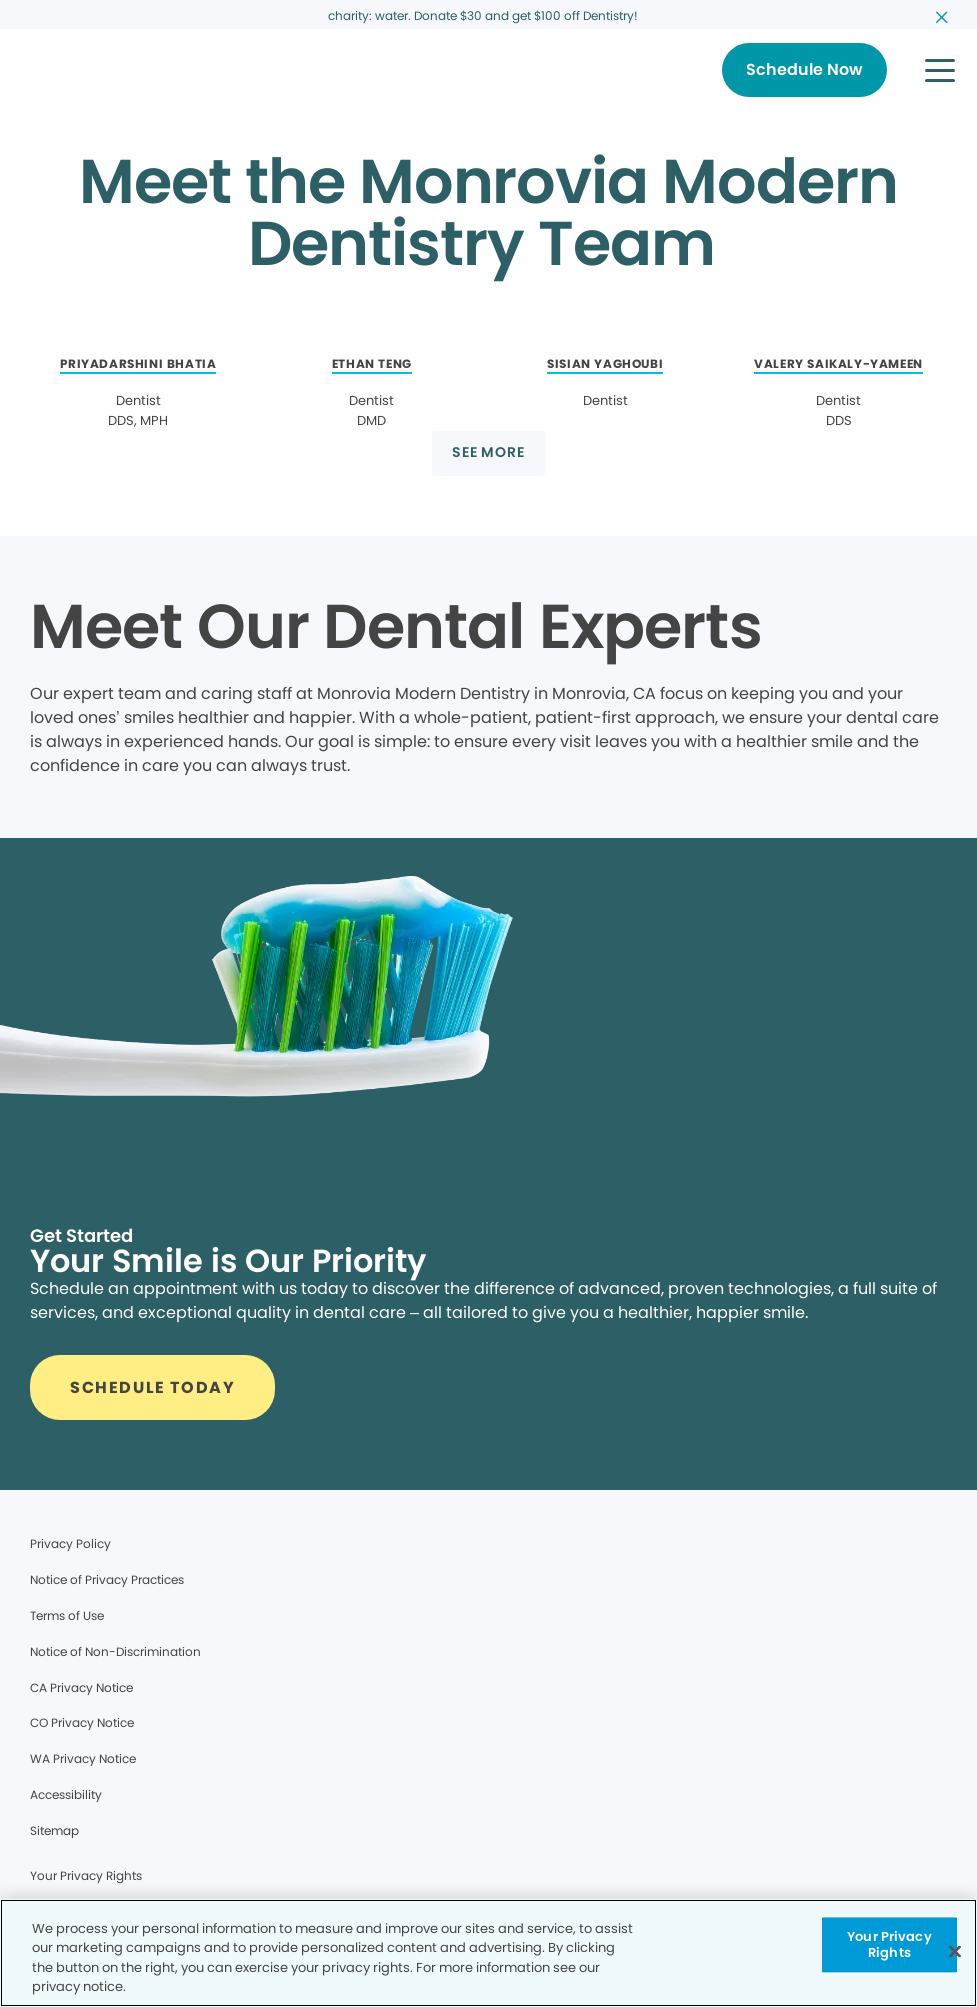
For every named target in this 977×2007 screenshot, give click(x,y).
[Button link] (804, 70)
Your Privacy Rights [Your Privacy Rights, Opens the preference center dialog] (889, 1944)
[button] (940, 70)
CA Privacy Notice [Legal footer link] (81, 1687)
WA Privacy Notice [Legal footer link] (83, 1758)
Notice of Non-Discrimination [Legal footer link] (115, 1651)
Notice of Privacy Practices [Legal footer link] (107, 1579)
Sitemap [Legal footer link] (54, 1830)
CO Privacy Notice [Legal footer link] (82, 1722)
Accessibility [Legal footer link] (66, 1794)
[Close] (955, 1951)
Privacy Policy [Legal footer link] (70, 1543)
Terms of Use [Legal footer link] (67, 1615)
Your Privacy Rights (86, 1875)
